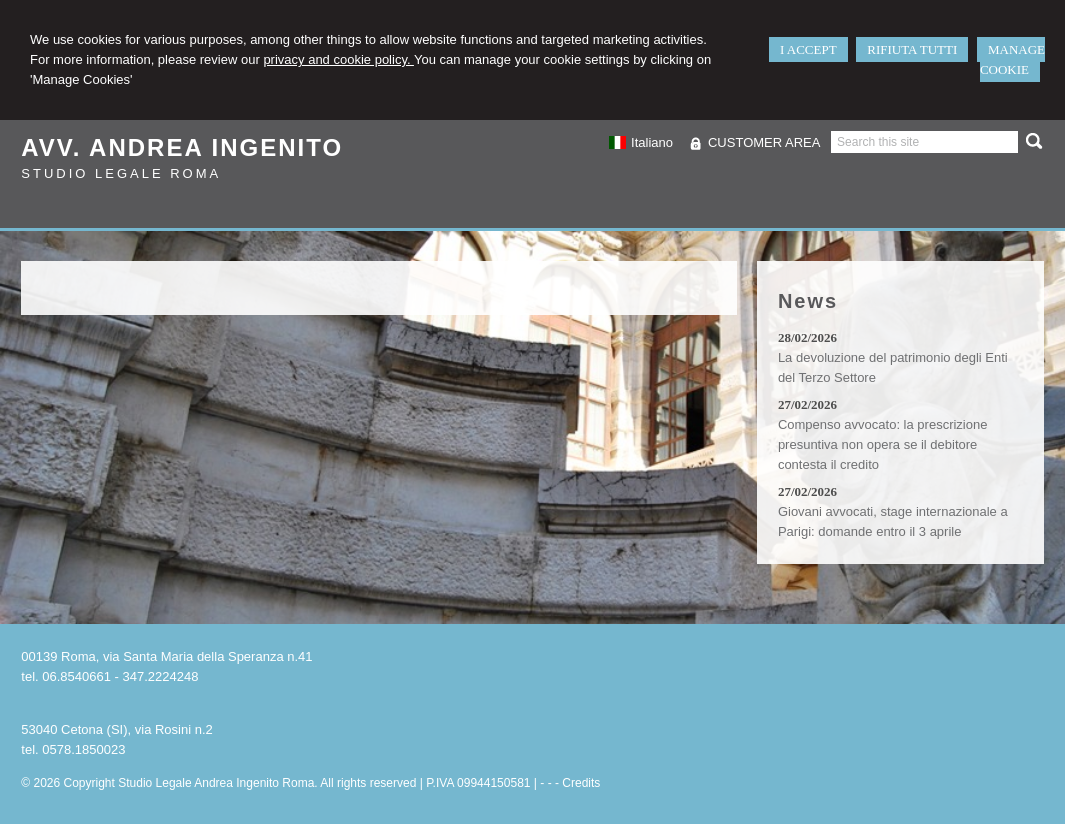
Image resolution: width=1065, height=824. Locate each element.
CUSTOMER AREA (764, 142)
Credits (581, 783)
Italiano (641, 142)
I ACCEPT (808, 49)
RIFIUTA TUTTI (912, 49)
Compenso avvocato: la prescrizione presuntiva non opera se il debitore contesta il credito (883, 444)
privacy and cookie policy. (338, 59)
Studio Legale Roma (121, 173)
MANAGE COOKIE (1012, 59)
